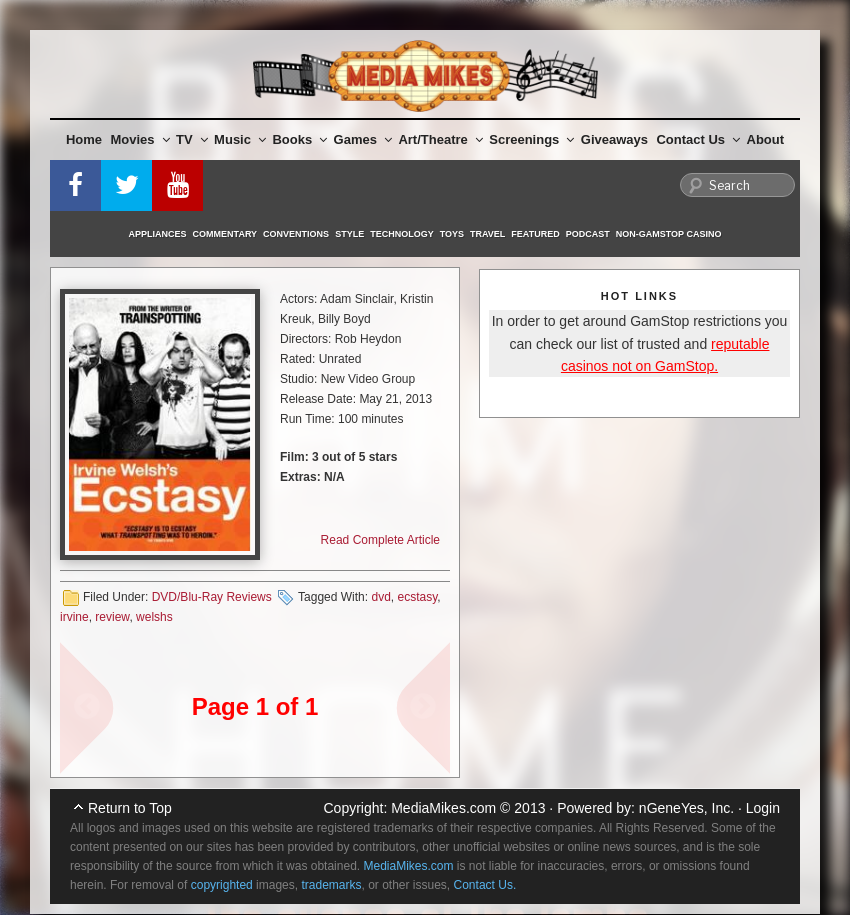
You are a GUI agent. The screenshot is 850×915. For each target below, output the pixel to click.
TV (192, 139)
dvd (380, 597)
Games (363, 139)
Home (84, 139)
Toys (452, 234)
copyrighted (222, 885)
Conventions (296, 234)
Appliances (158, 234)
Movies (140, 139)
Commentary (225, 234)
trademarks (331, 885)
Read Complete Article (380, 540)
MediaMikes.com (443, 808)
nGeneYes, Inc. (686, 808)
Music (240, 139)
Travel (487, 234)
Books (299, 139)
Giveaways (614, 139)
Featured (535, 234)
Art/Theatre (440, 139)
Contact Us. (485, 885)
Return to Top (130, 808)
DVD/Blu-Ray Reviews (212, 597)
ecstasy (417, 597)
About (766, 139)
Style (349, 234)
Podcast (588, 234)
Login (763, 808)
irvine (74, 617)
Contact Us (698, 139)
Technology (402, 234)
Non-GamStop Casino (669, 234)
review (112, 617)
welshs (154, 617)
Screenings (531, 139)
